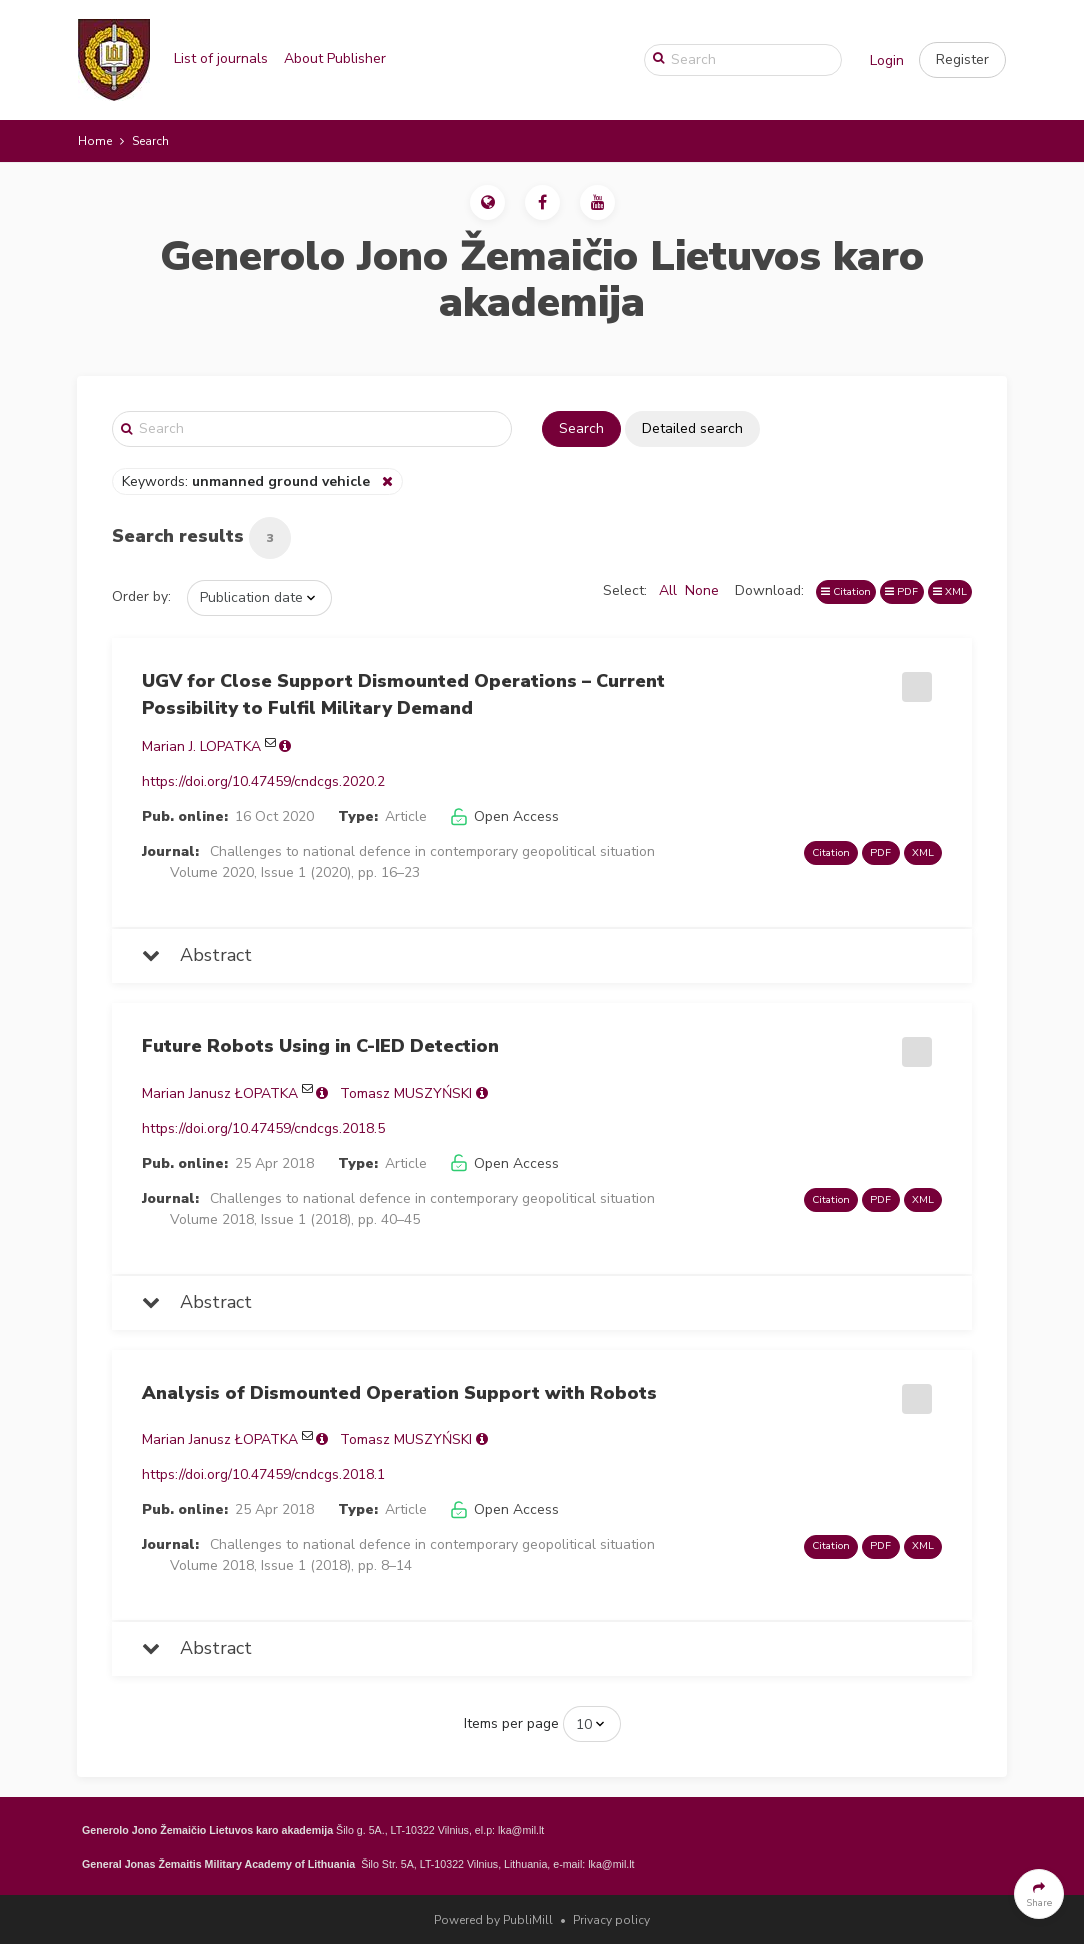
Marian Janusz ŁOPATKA (220, 1093)
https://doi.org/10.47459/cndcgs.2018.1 (263, 1474)
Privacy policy (611, 1920)
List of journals (221, 58)
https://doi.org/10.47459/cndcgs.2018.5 (263, 1128)
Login (887, 60)
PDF (901, 591)
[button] (962, 60)
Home (95, 141)
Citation (846, 591)
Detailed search (692, 428)
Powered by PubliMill (493, 1920)
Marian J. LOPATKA (201, 746)
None (702, 590)
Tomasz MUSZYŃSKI (406, 1093)
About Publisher (335, 58)
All (668, 590)
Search (581, 428)
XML (950, 591)
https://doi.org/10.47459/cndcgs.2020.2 (263, 781)
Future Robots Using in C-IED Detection (320, 1046)
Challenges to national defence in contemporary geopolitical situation (432, 851)
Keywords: (248, 481)
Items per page (511, 1723)
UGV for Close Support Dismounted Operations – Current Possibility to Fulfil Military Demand (403, 694)
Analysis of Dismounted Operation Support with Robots (399, 1393)
